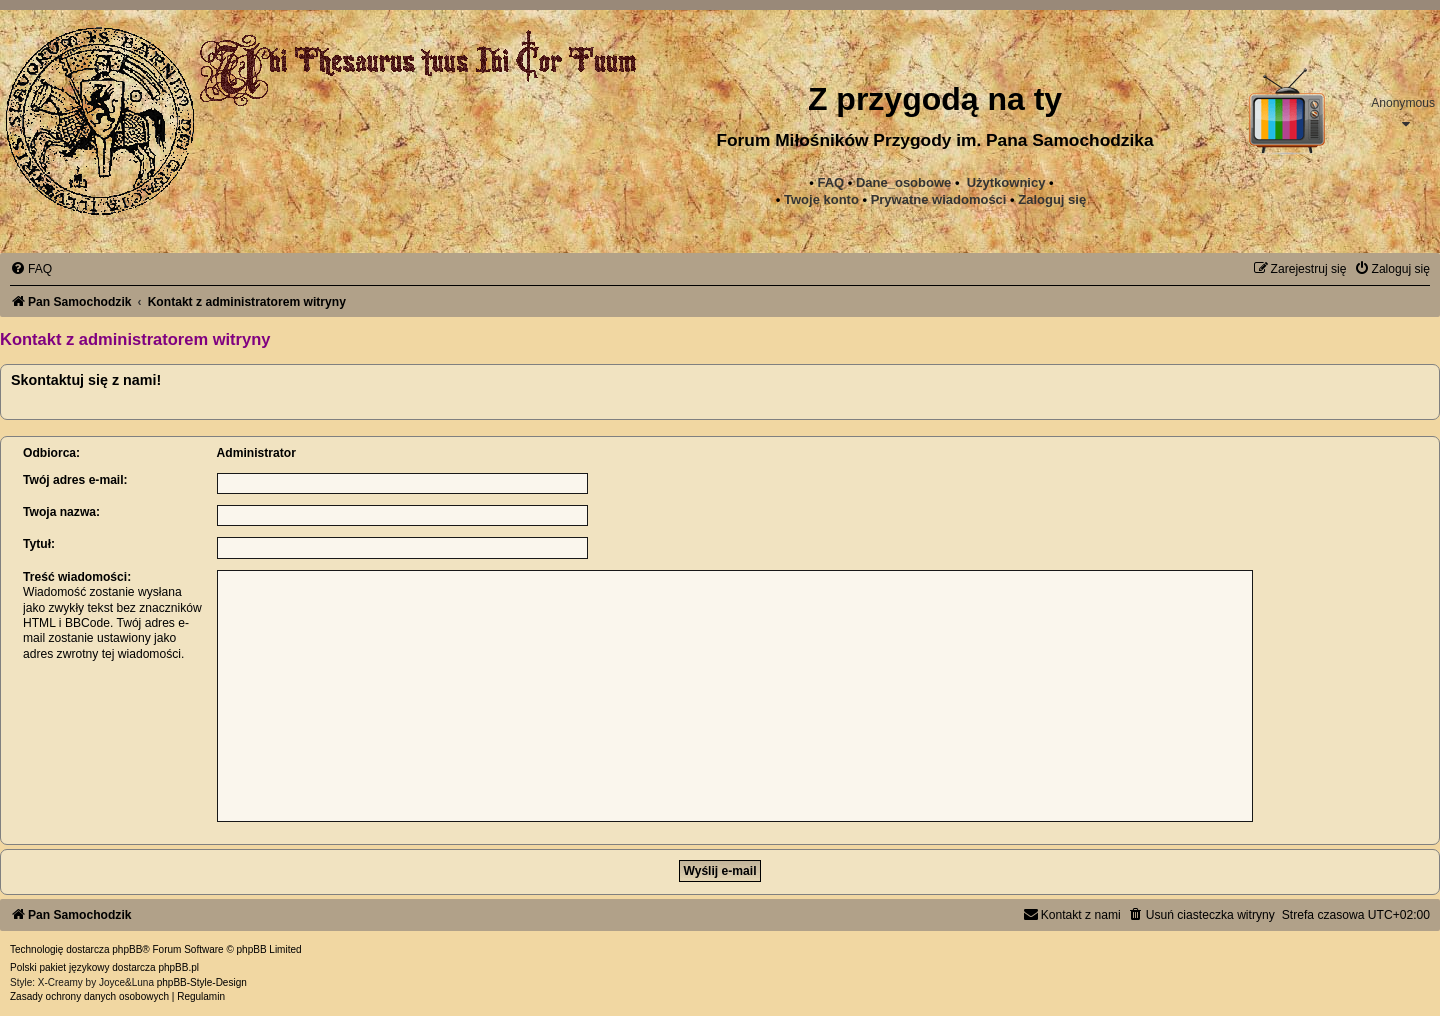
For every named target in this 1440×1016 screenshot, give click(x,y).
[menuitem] (939, 200)
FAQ (830, 182)
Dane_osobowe (903, 182)
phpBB (127, 949)
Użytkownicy (1006, 182)
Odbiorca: (51, 453)
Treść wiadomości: (77, 577)
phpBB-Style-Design (202, 982)
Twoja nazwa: (61, 512)
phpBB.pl (178, 967)
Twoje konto (821, 199)
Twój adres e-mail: (75, 480)
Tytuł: (39, 544)
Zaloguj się (1052, 199)
